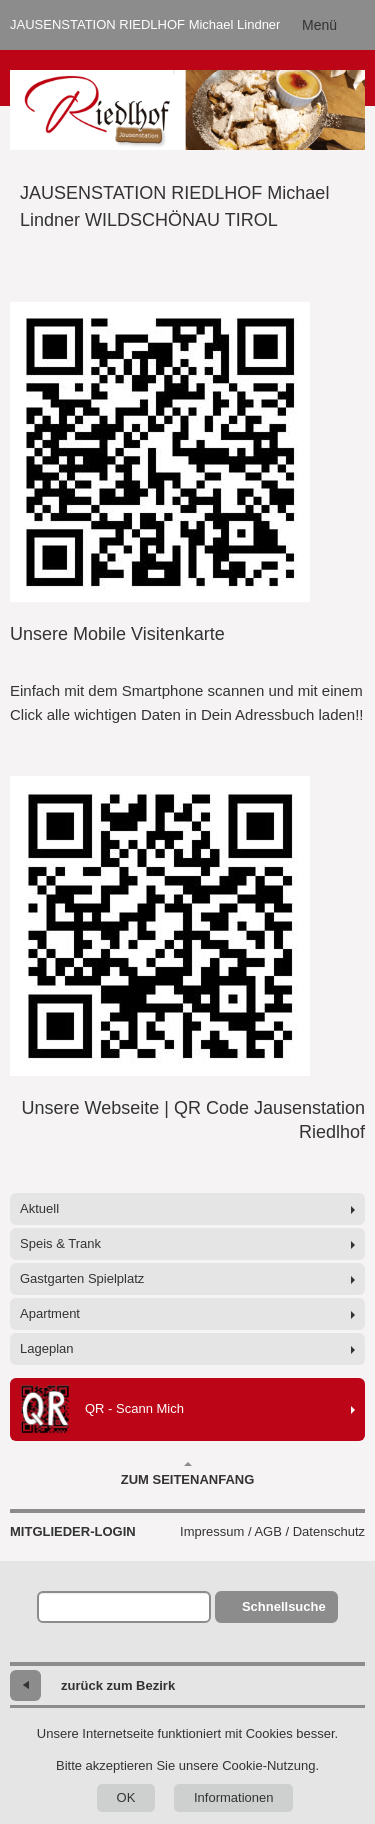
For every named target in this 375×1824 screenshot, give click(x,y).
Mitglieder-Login (73, 1531)
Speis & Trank (60, 1243)
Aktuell (39, 1208)
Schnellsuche (284, 1606)
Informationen (234, 1797)
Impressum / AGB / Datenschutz (272, 1531)
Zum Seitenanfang (188, 1474)
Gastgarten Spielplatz (82, 1278)
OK (126, 1797)
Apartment (50, 1313)
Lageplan (47, 1348)
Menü (319, 25)
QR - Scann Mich (102, 1409)
